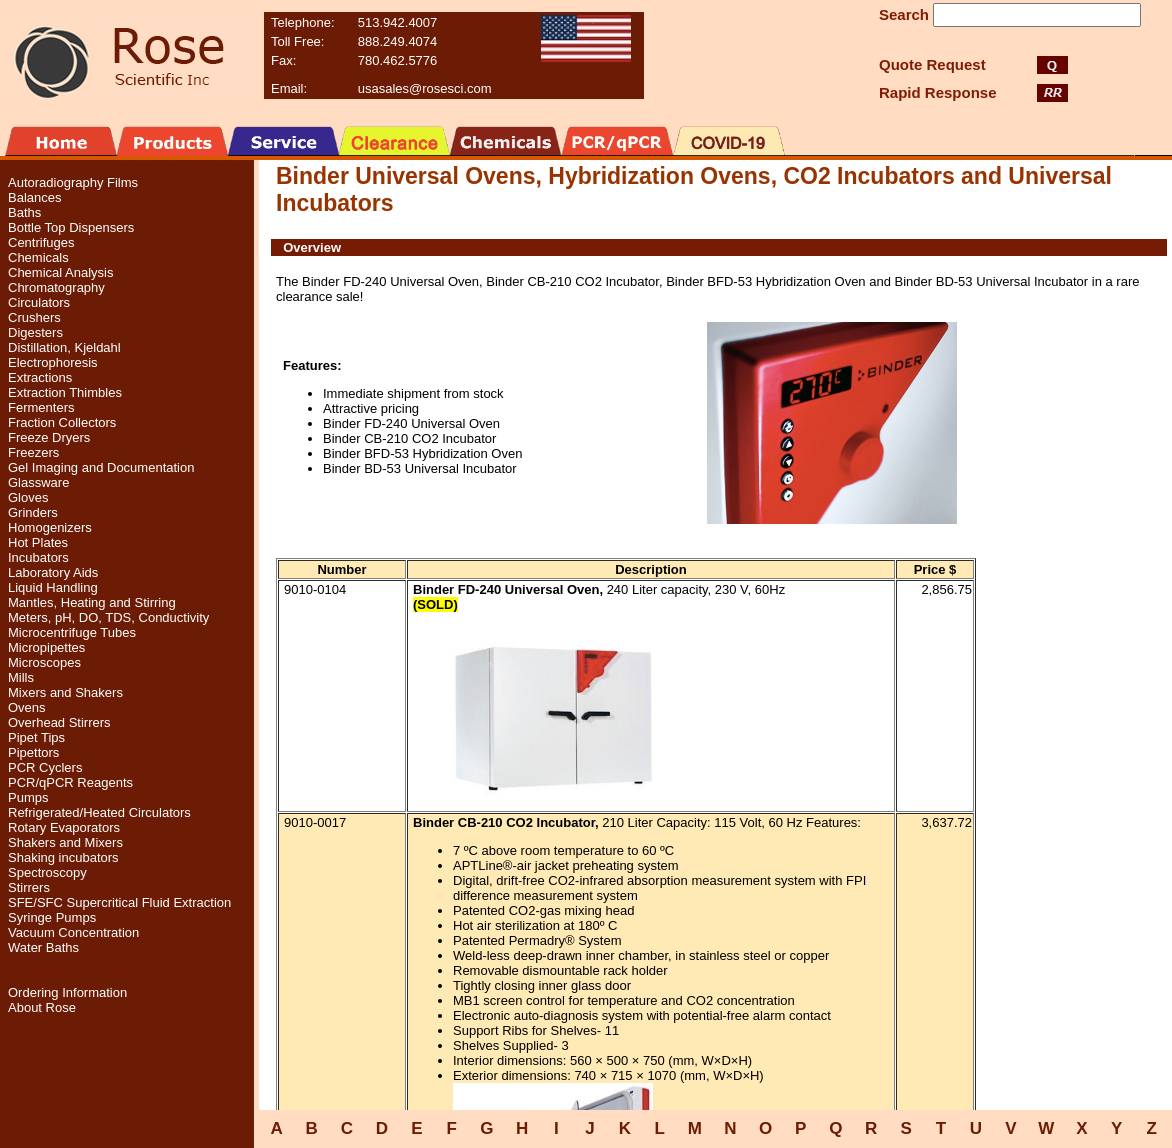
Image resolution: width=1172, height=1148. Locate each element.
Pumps (28, 797)
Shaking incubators (63, 857)
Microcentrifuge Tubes (72, 632)
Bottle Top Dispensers (71, 227)
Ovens (27, 707)
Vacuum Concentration (73, 932)
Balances (34, 197)
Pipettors (33, 752)
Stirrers (29, 887)
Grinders (33, 512)
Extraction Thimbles (65, 392)
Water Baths (43, 947)
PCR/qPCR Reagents (70, 782)
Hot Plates (38, 542)
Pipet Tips (36, 737)
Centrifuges (41, 242)
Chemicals (38, 257)
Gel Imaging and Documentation (101, 467)
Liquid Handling (53, 587)
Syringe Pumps (52, 917)
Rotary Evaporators (64, 827)
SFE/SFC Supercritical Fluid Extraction (119, 902)
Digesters (35, 332)
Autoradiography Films (73, 182)
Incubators (38, 557)
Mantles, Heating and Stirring (92, 602)
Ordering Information (67, 992)
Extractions (40, 377)
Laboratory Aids (53, 572)
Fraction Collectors (62, 422)
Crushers (34, 317)
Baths (24, 212)
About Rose (42, 1007)
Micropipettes (46, 647)
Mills (21, 677)
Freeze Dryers (49, 437)
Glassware (38, 482)
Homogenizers (50, 527)
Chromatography (56, 287)
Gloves (28, 497)
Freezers (33, 452)
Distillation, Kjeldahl (64, 347)
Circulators (39, 302)
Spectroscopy (47, 872)
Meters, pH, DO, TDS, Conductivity (108, 617)
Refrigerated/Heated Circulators (99, 812)
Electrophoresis (53, 362)
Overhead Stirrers (59, 722)
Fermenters (41, 407)
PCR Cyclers (45, 767)
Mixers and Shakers (65, 692)
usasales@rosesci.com (425, 88)
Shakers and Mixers (65, 842)
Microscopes (44, 662)
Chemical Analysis (61, 272)
